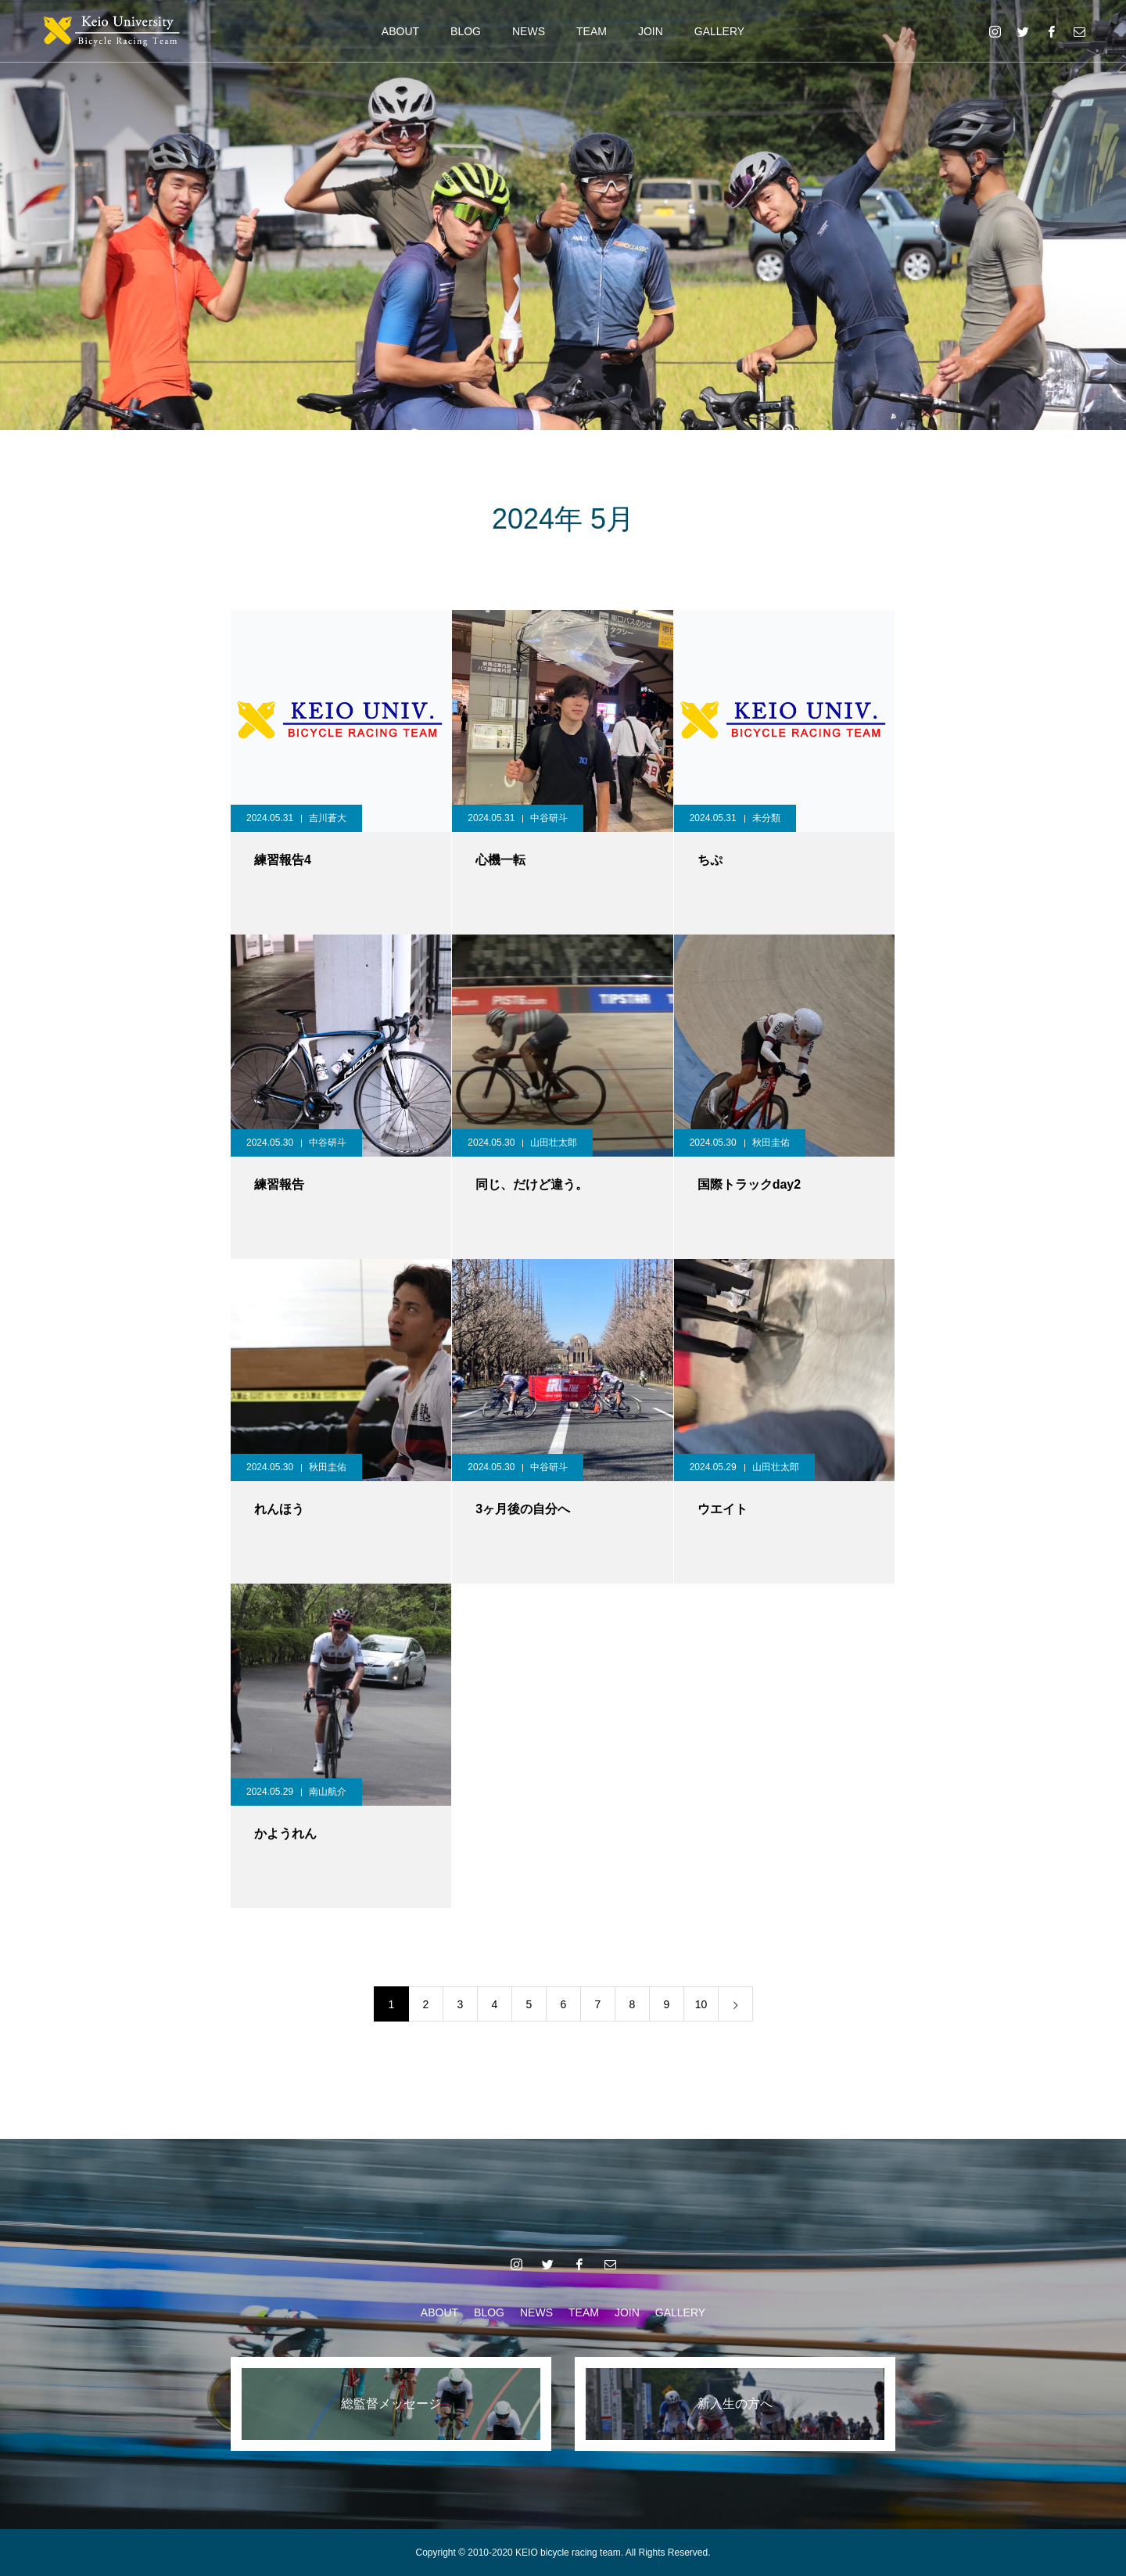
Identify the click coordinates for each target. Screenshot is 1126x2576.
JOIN (650, 31)
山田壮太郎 (553, 1142)
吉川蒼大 (327, 818)
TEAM (591, 31)
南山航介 (327, 1791)
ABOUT (400, 31)
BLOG (465, 31)
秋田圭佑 (771, 1142)
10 (701, 2004)
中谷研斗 (549, 818)
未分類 (766, 818)
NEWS (528, 31)
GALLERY (719, 31)
